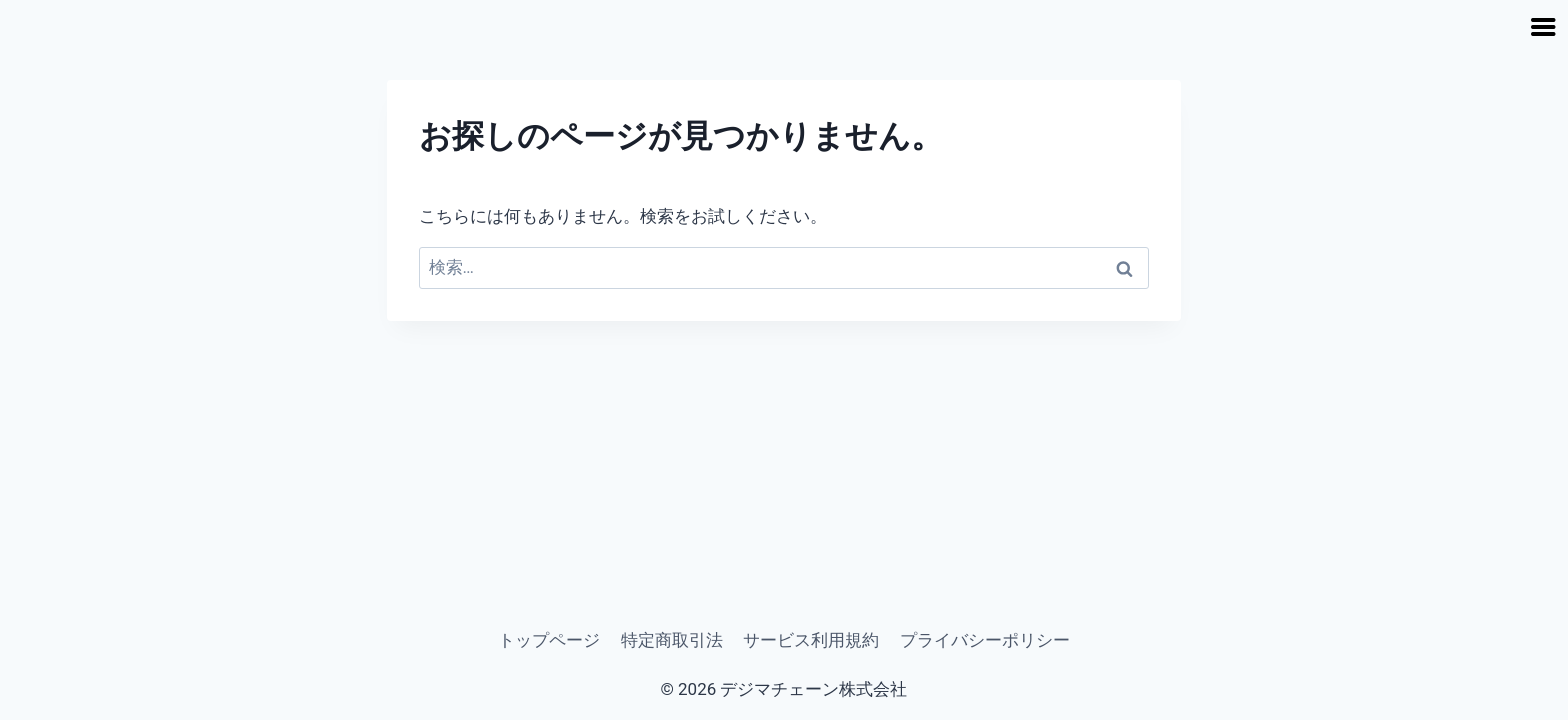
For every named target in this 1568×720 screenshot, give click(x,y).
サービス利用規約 (811, 640)
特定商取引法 (672, 640)
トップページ (549, 640)
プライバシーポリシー (985, 640)
